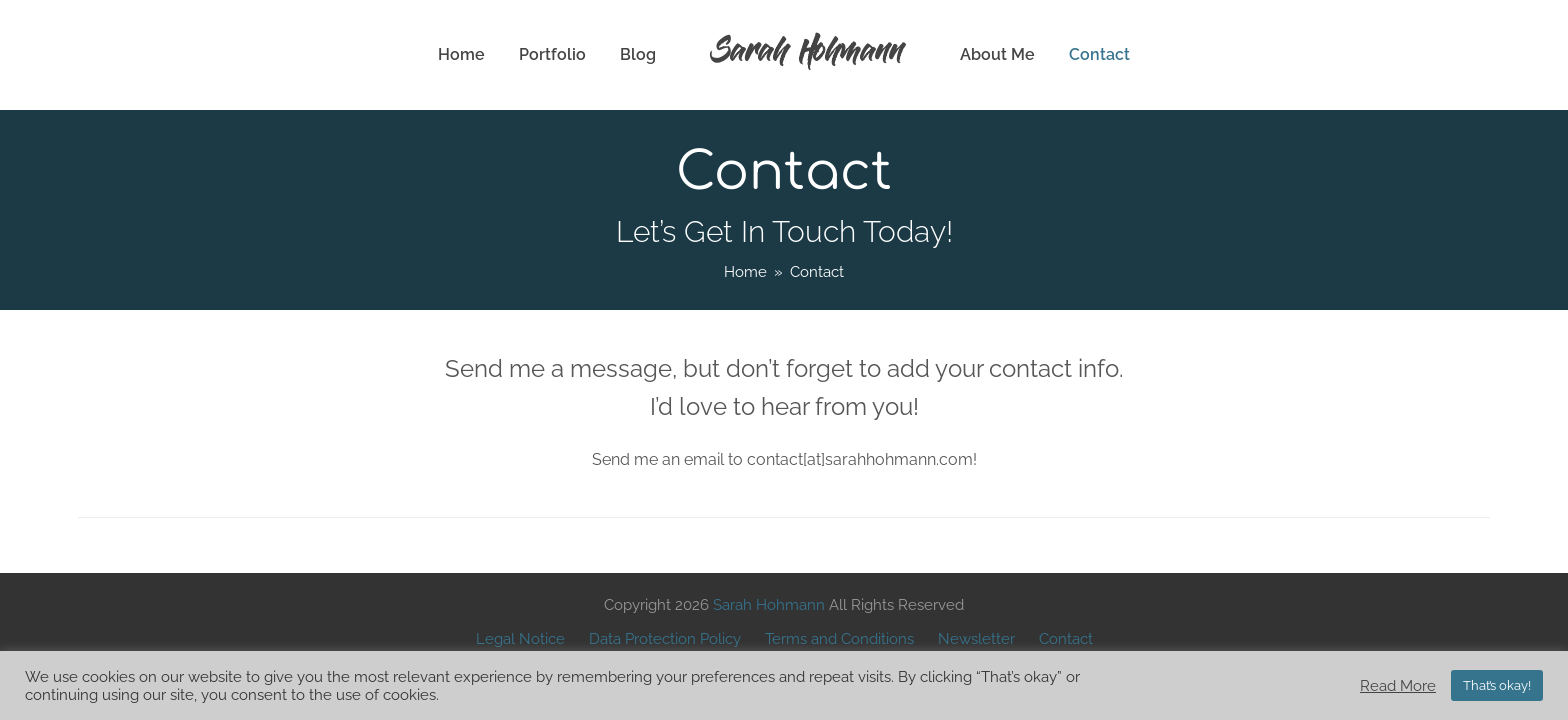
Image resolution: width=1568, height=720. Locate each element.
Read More (1398, 685)
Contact (1066, 638)
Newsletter (976, 638)
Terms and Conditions (839, 638)
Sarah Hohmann (807, 54)
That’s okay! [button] (1497, 685)
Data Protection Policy (665, 638)
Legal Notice (520, 638)
